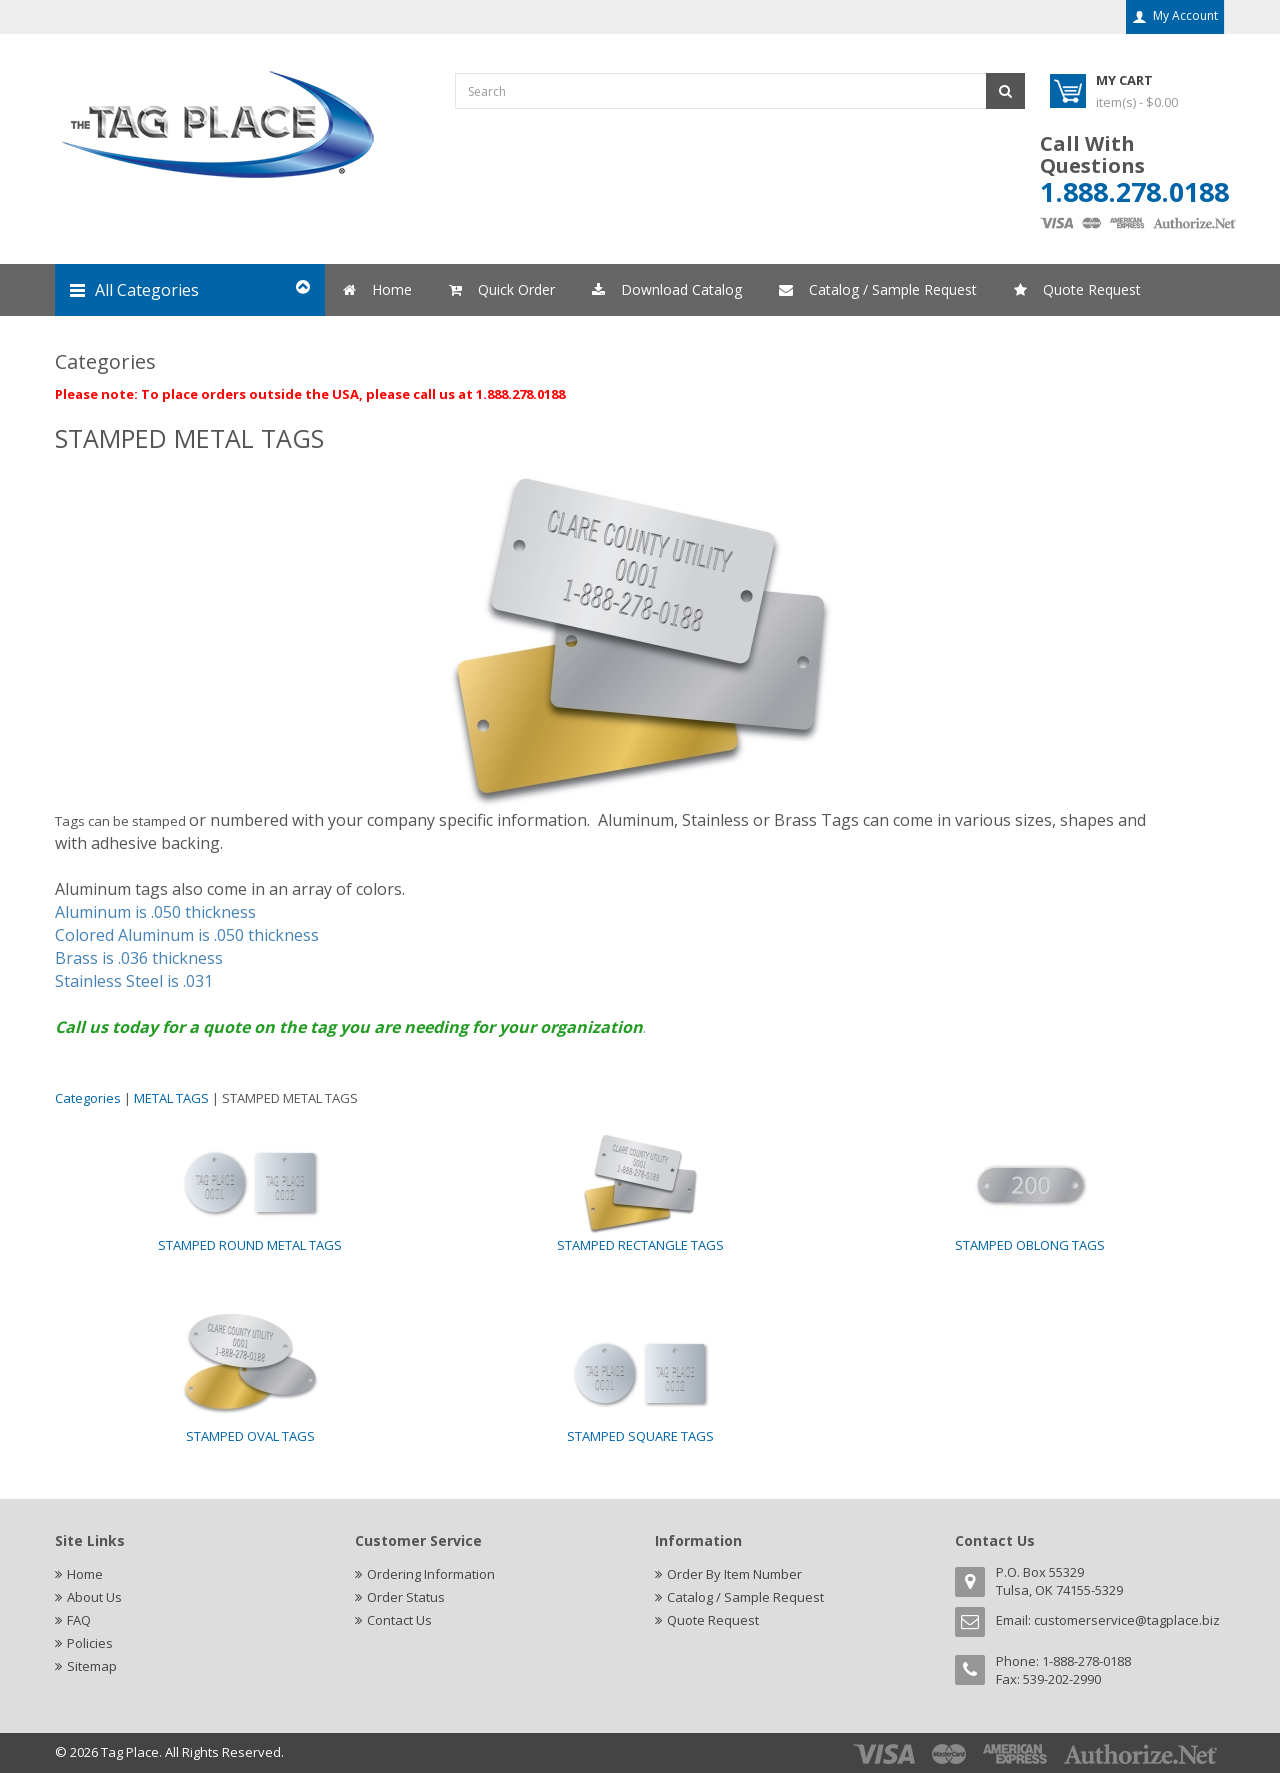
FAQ (79, 1620)
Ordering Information (431, 1574)
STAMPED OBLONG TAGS (1030, 1245)
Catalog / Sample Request (745, 1597)
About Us (94, 1597)
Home (85, 1574)
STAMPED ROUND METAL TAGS (250, 1245)
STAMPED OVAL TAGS (250, 1436)
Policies (90, 1643)
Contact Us (399, 1620)
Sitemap (92, 1666)
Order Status (406, 1597)
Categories (88, 1098)
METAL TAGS (171, 1098)
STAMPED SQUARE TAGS (640, 1436)
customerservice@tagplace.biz (1127, 1620)
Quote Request (713, 1620)
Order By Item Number (734, 1574)
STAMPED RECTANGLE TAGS (640, 1245)
